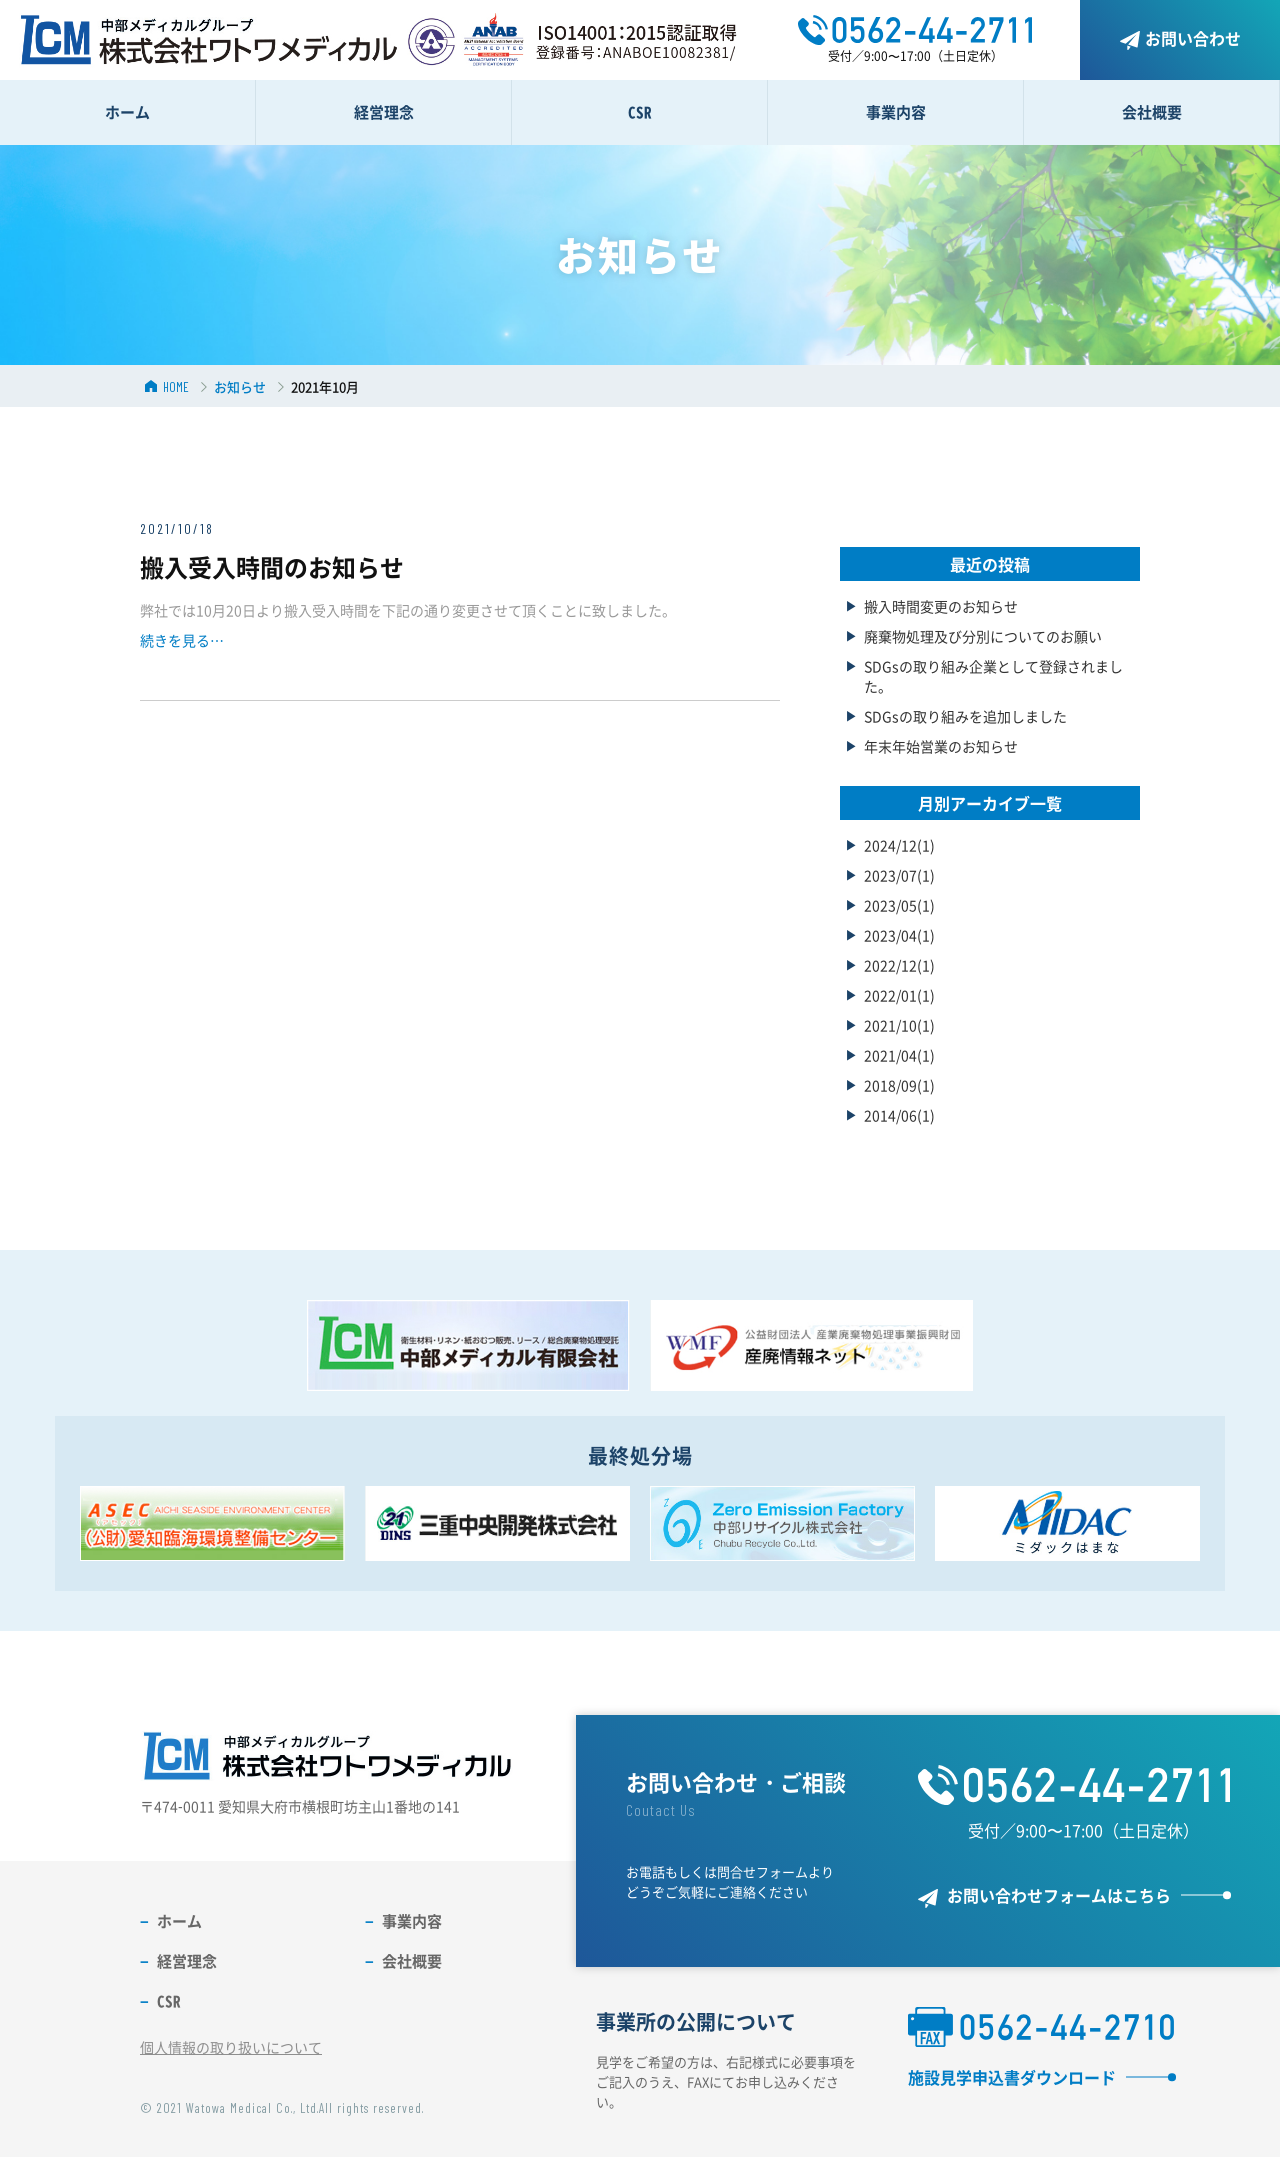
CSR (640, 112)
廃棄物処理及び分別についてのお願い (983, 636)
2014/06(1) (899, 1115)
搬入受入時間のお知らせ (272, 567)
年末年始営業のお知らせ (941, 746)
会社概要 (1152, 112)
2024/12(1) (899, 845)
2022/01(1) (899, 995)
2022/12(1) (899, 965)
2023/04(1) (899, 935)
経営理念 (384, 112)
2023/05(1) (899, 905)
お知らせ (240, 386)
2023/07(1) (899, 875)
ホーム (127, 112)
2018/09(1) (899, 1085)
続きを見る (175, 640)
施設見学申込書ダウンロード (1012, 2077)
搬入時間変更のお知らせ (941, 606)
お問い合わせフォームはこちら (1059, 1895)
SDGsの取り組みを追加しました (965, 716)
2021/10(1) (899, 1025)
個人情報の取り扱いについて (231, 2047)
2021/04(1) (899, 1055)
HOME (176, 387)
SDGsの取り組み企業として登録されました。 (993, 676)
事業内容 (896, 112)
